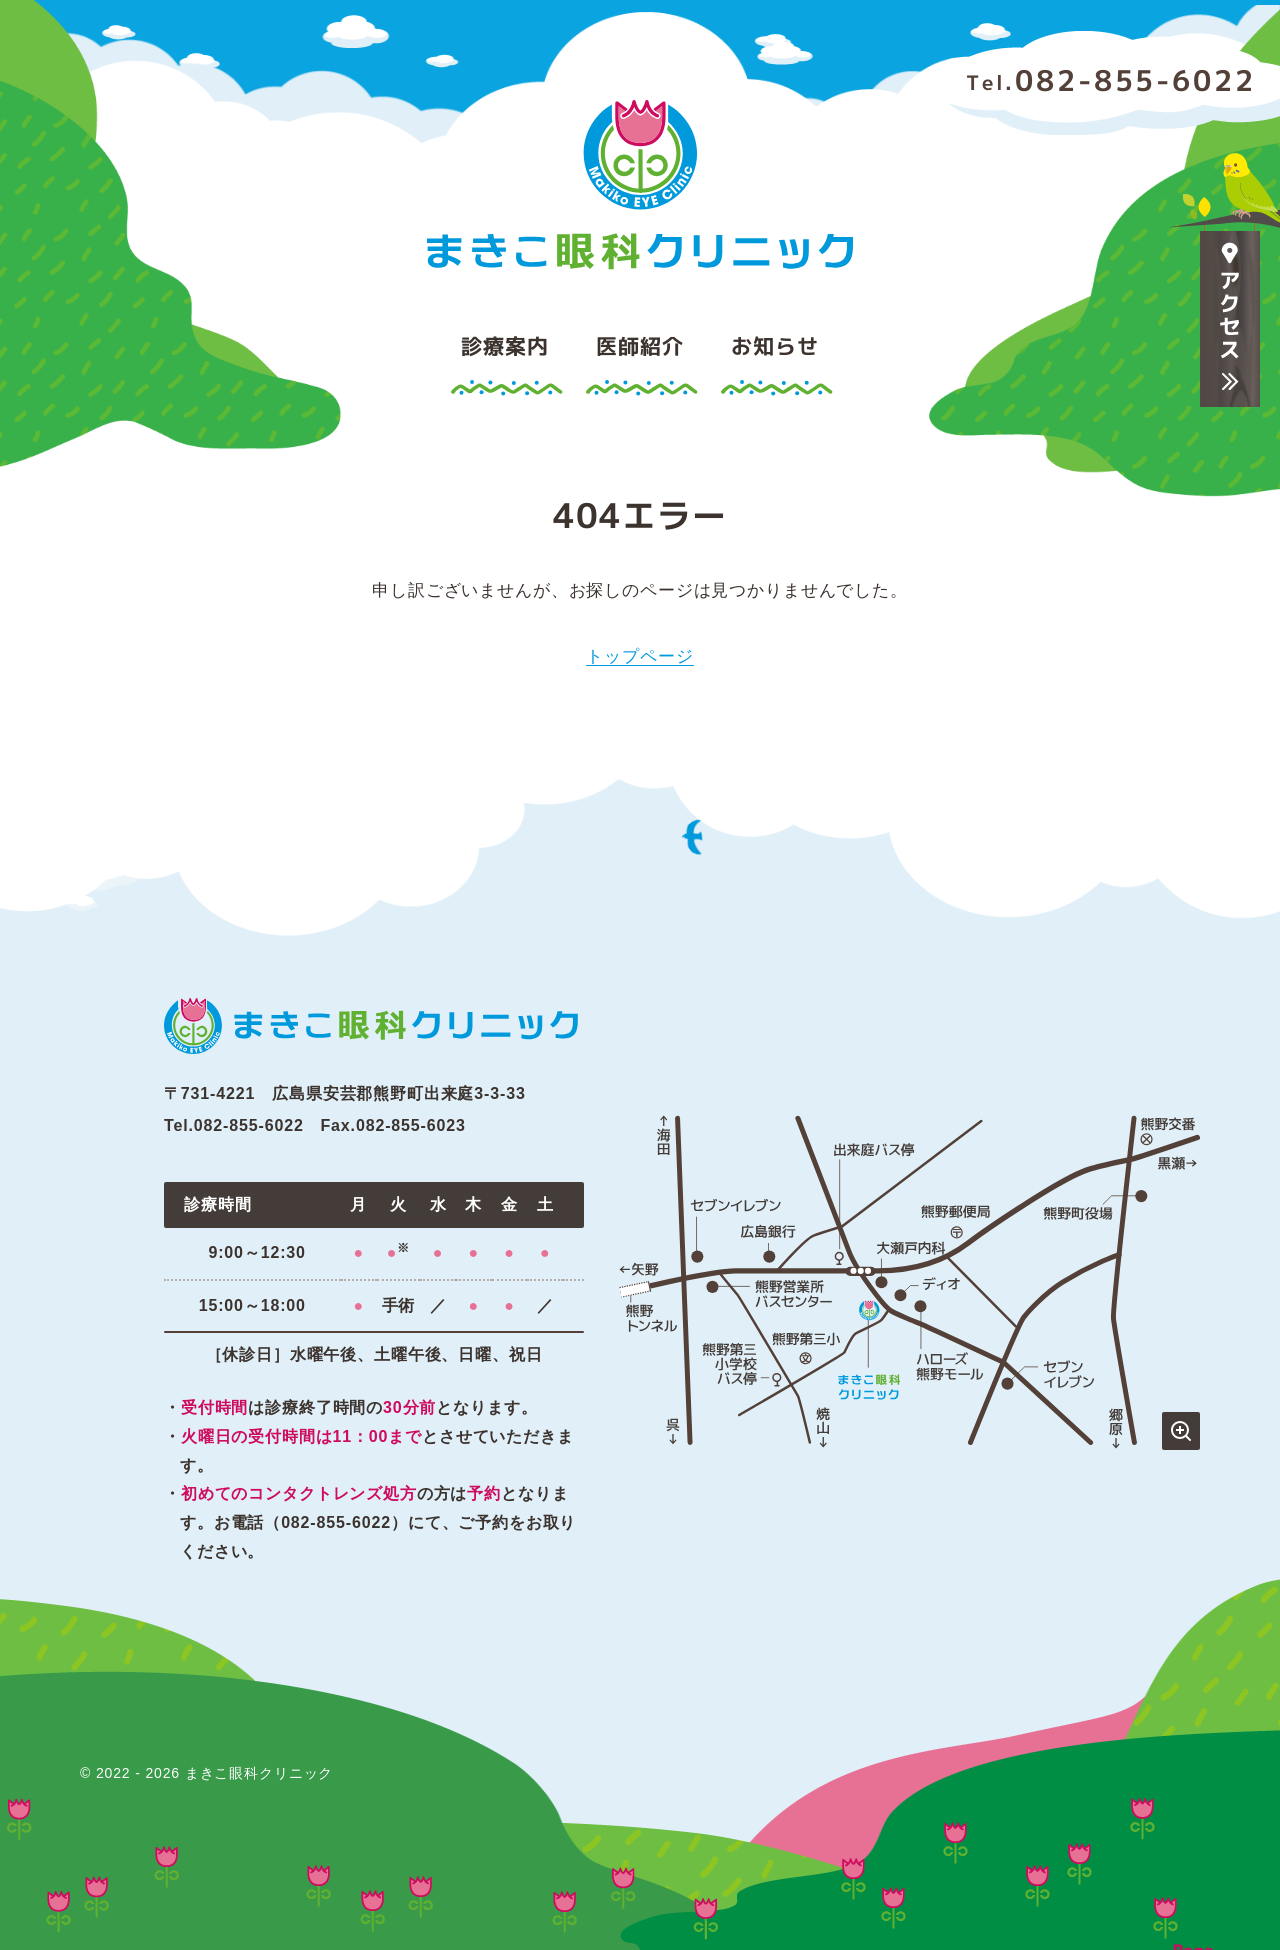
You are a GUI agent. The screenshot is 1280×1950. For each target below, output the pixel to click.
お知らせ (774, 346)
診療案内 (504, 346)
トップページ (639, 656)
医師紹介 (639, 346)
